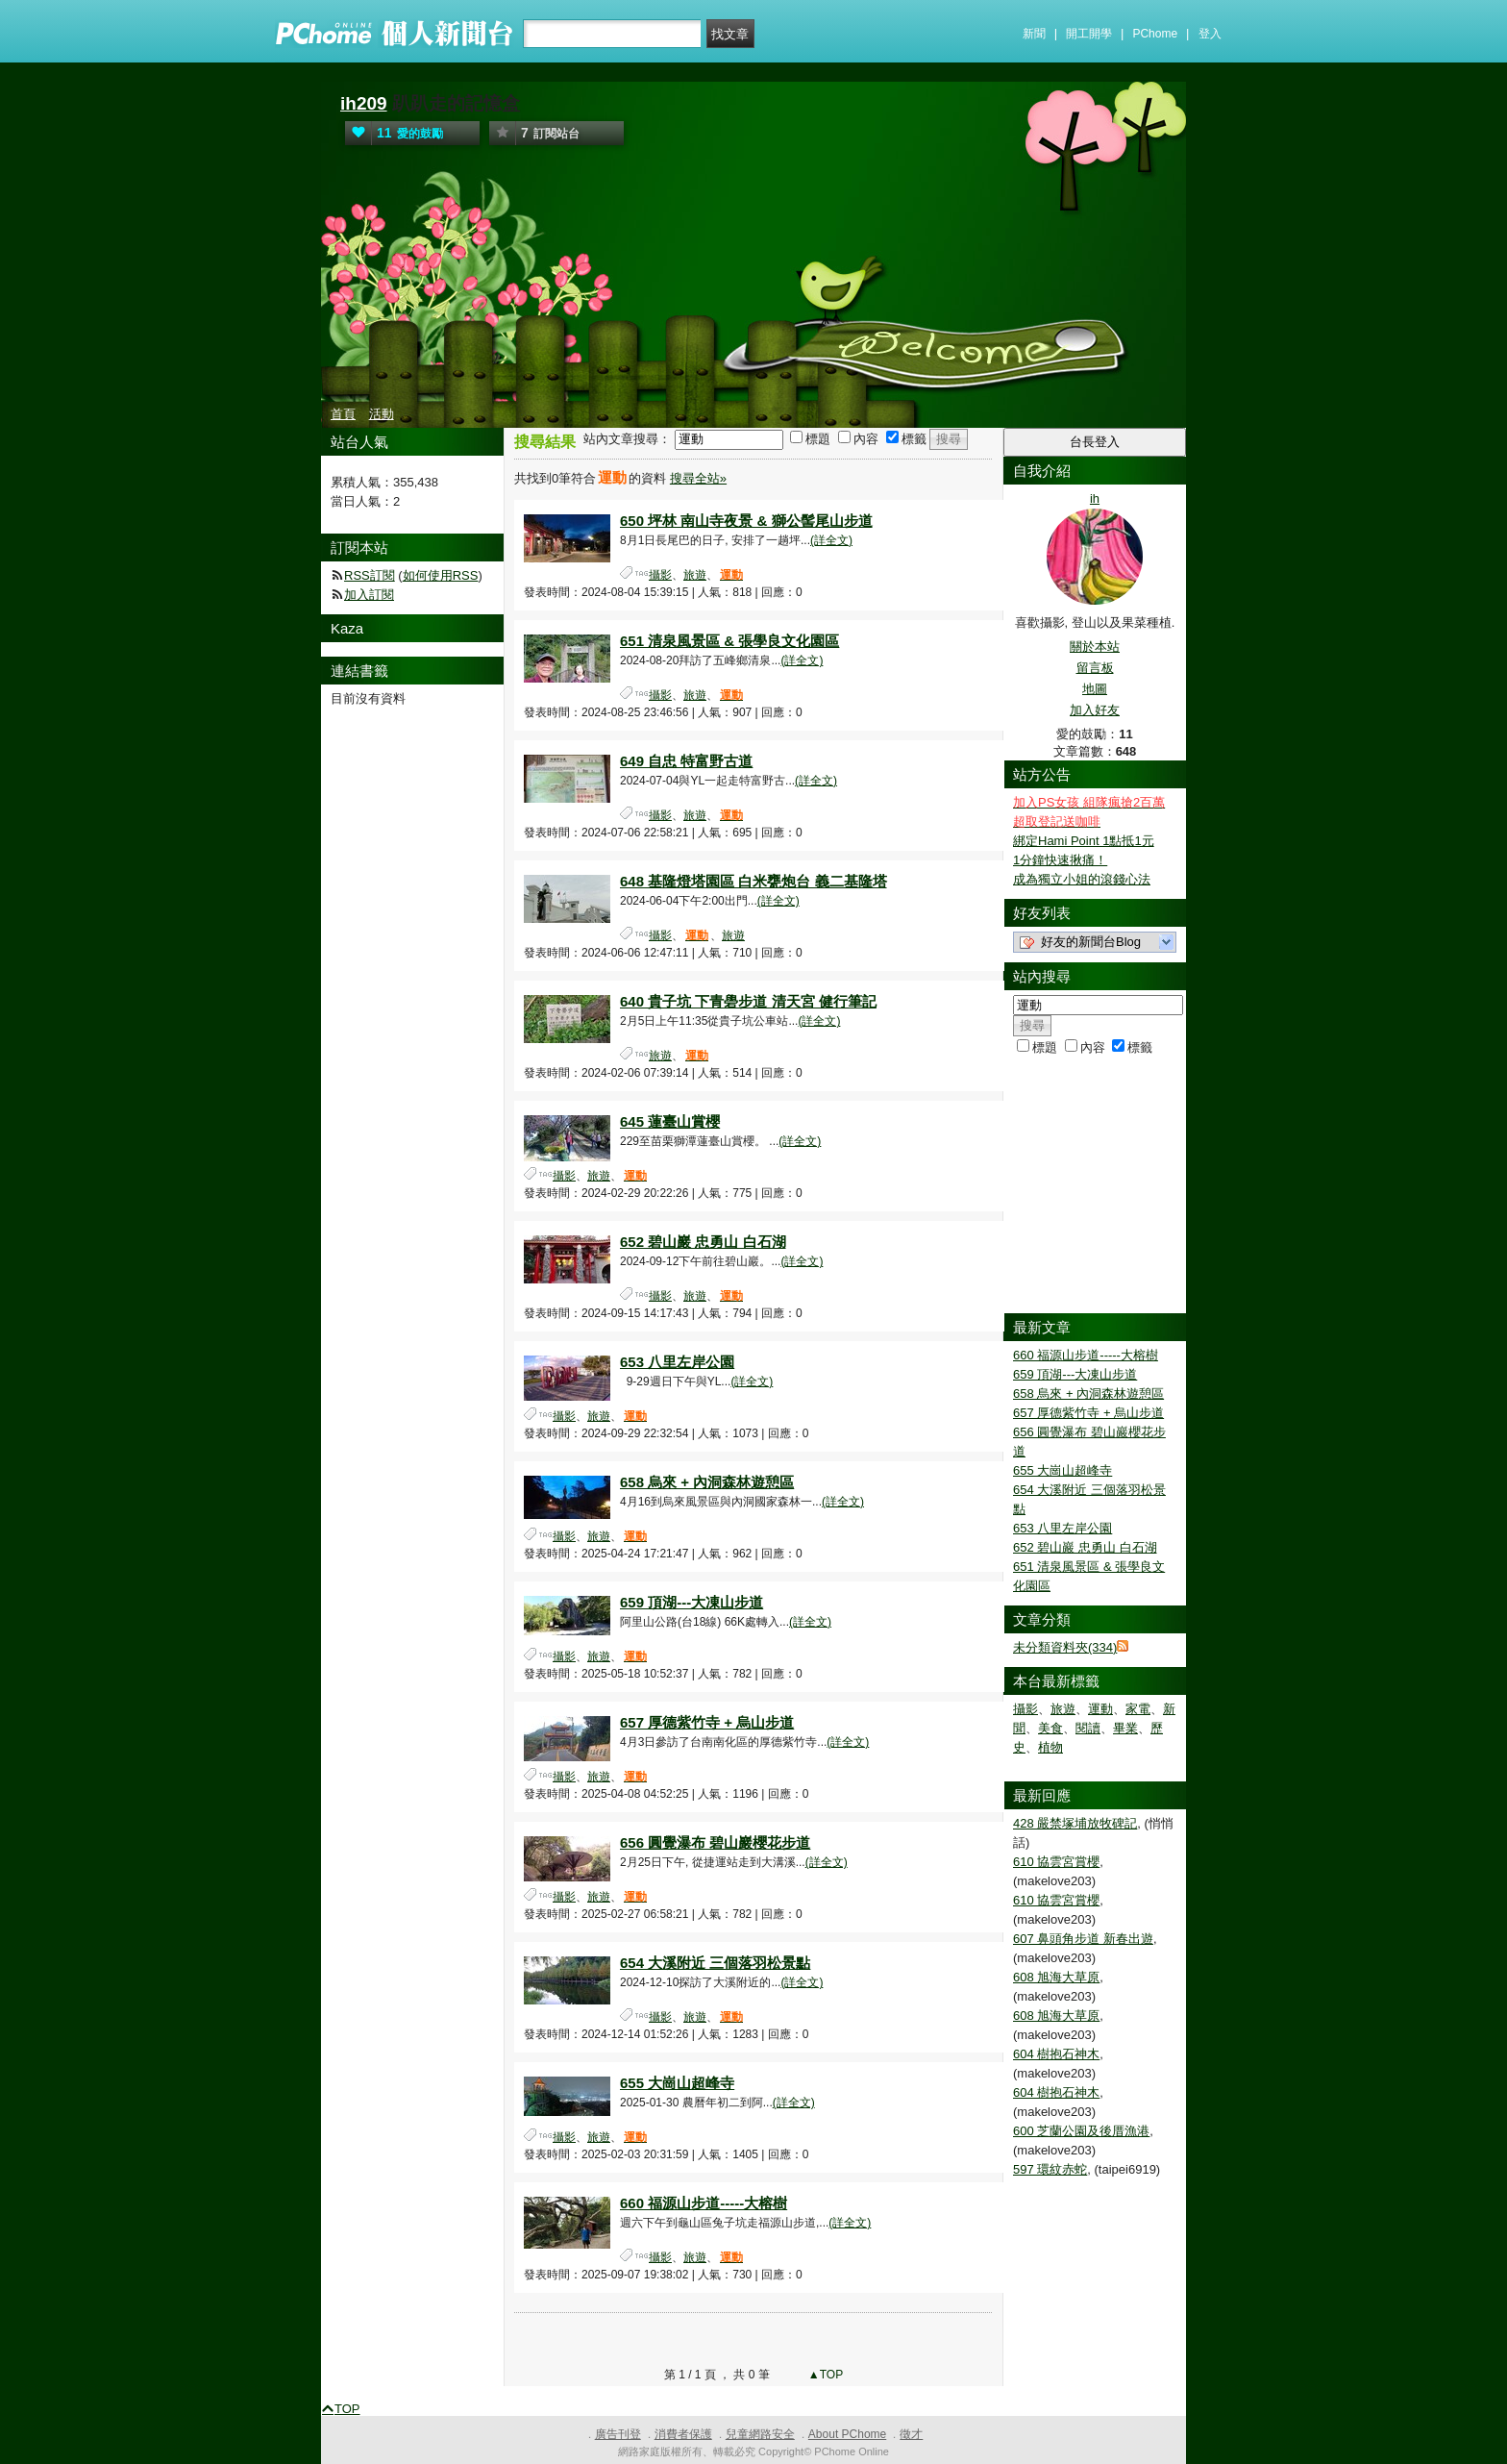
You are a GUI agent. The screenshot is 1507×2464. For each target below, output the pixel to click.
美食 (1050, 1728)
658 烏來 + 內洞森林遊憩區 (707, 1482)
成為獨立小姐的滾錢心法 (1081, 879)
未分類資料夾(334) (1065, 1647)
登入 (1210, 33)
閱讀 (1087, 1728)
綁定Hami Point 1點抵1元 (1083, 841)
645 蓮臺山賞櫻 (670, 1121)
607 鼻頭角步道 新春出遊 (1083, 1938)
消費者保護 (683, 2434)
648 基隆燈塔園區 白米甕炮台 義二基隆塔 (753, 881)
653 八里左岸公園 (677, 1362)
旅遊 (694, 575)
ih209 (363, 103)
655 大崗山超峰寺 (677, 2083)
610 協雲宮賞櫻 (1056, 1861)
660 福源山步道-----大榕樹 (703, 2203)
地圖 (1094, 689)
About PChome (847, 2434)
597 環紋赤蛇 (1050, 2169)
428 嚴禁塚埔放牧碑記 (1075, 1823)
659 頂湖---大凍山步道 (691, 1602)
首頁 (343, 414)
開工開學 (1089, 33)
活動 (381, 414)
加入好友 (1095, 710)
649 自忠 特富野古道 (686, 761)
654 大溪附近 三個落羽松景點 (715, 1962)
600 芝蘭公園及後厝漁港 (1081, 2131)
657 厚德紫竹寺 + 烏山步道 (707, 1722)
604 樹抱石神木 (1056, 2054)
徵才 (911, 2434)
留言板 (1095, 667)
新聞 (1034, 33)
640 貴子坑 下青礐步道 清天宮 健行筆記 (748, 1001)
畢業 (1125, 1728)
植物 (1050, 1747)
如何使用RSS (441, 575)
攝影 (660, 575)
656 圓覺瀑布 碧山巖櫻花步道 (715, 1842)
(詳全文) (831, 540)
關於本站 (1095, 646)
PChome (1154, 33)
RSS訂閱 (369, 575)
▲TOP (824, 2374)
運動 (1100, 1709)
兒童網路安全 (760, 2434)
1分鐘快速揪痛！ (1060, 860)
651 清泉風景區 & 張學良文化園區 (729, 641)
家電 (1137, 1709)
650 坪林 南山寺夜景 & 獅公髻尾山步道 (746, 520)
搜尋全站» (698, 478)
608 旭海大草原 (1056, 1977)
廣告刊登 (618, 2434)
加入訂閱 (369, 594)
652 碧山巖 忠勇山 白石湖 (703, 1241)
